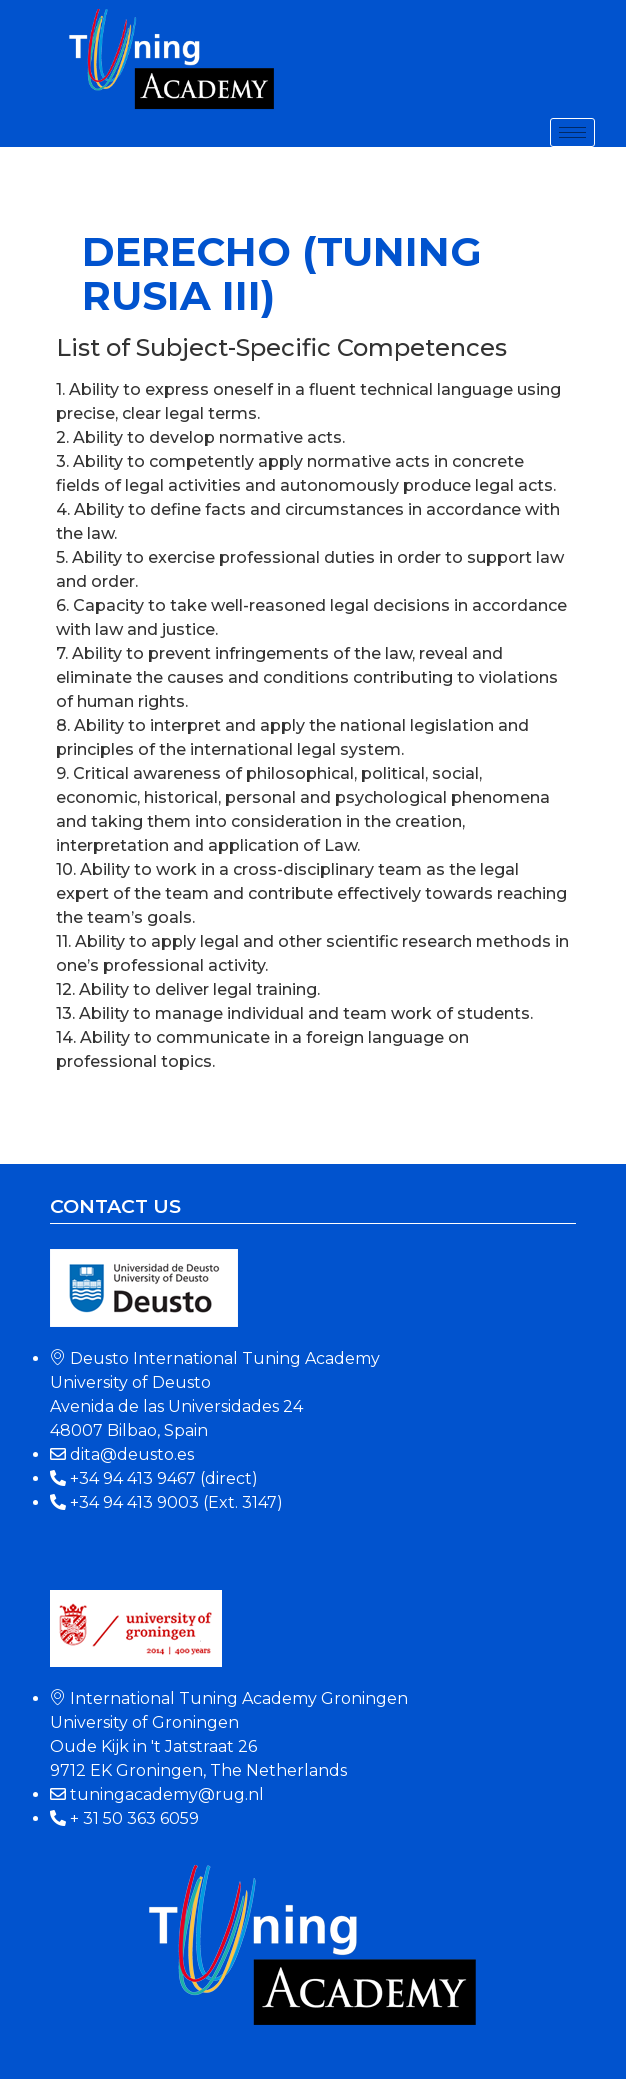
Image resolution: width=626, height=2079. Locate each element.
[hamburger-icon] (572, 132)
